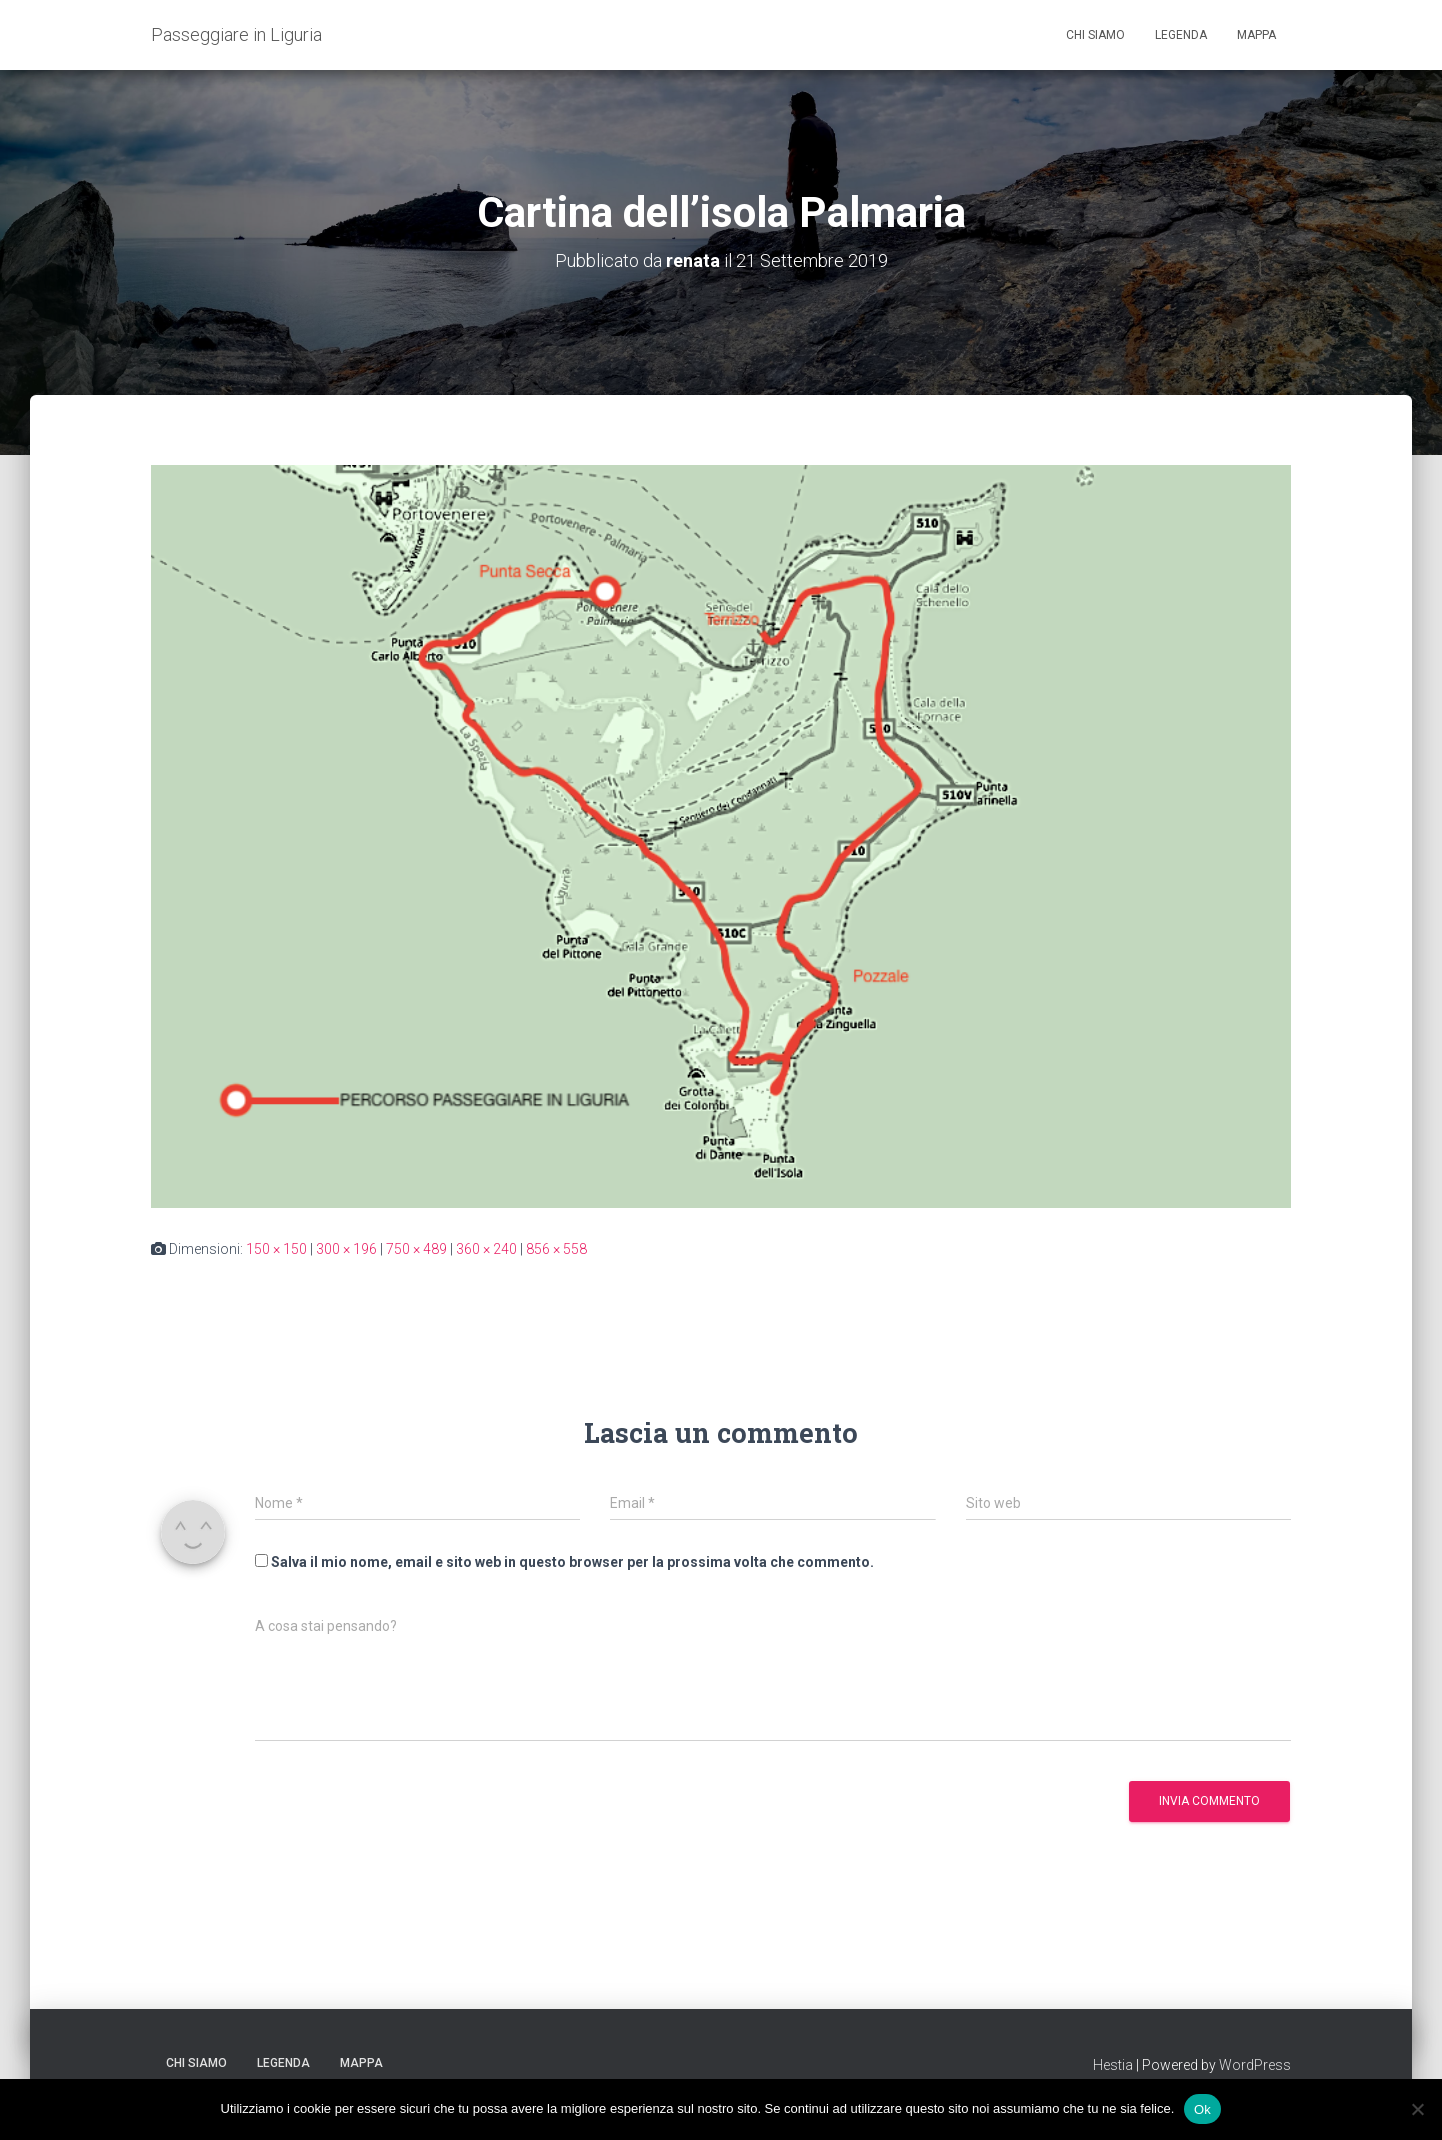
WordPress (1255, 2065)
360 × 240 (486, 1249)
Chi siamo (1095, 35)
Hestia (1113, 2065)
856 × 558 (556, 1249)
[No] (1417, 2109)
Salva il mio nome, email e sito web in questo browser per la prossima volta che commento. (572, 1562)
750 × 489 (416, 1249)
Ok (1202, 2108)
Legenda (1181, 35)
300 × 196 (346, 1249)
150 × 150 (276, 1249)
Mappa (1256, 35)
